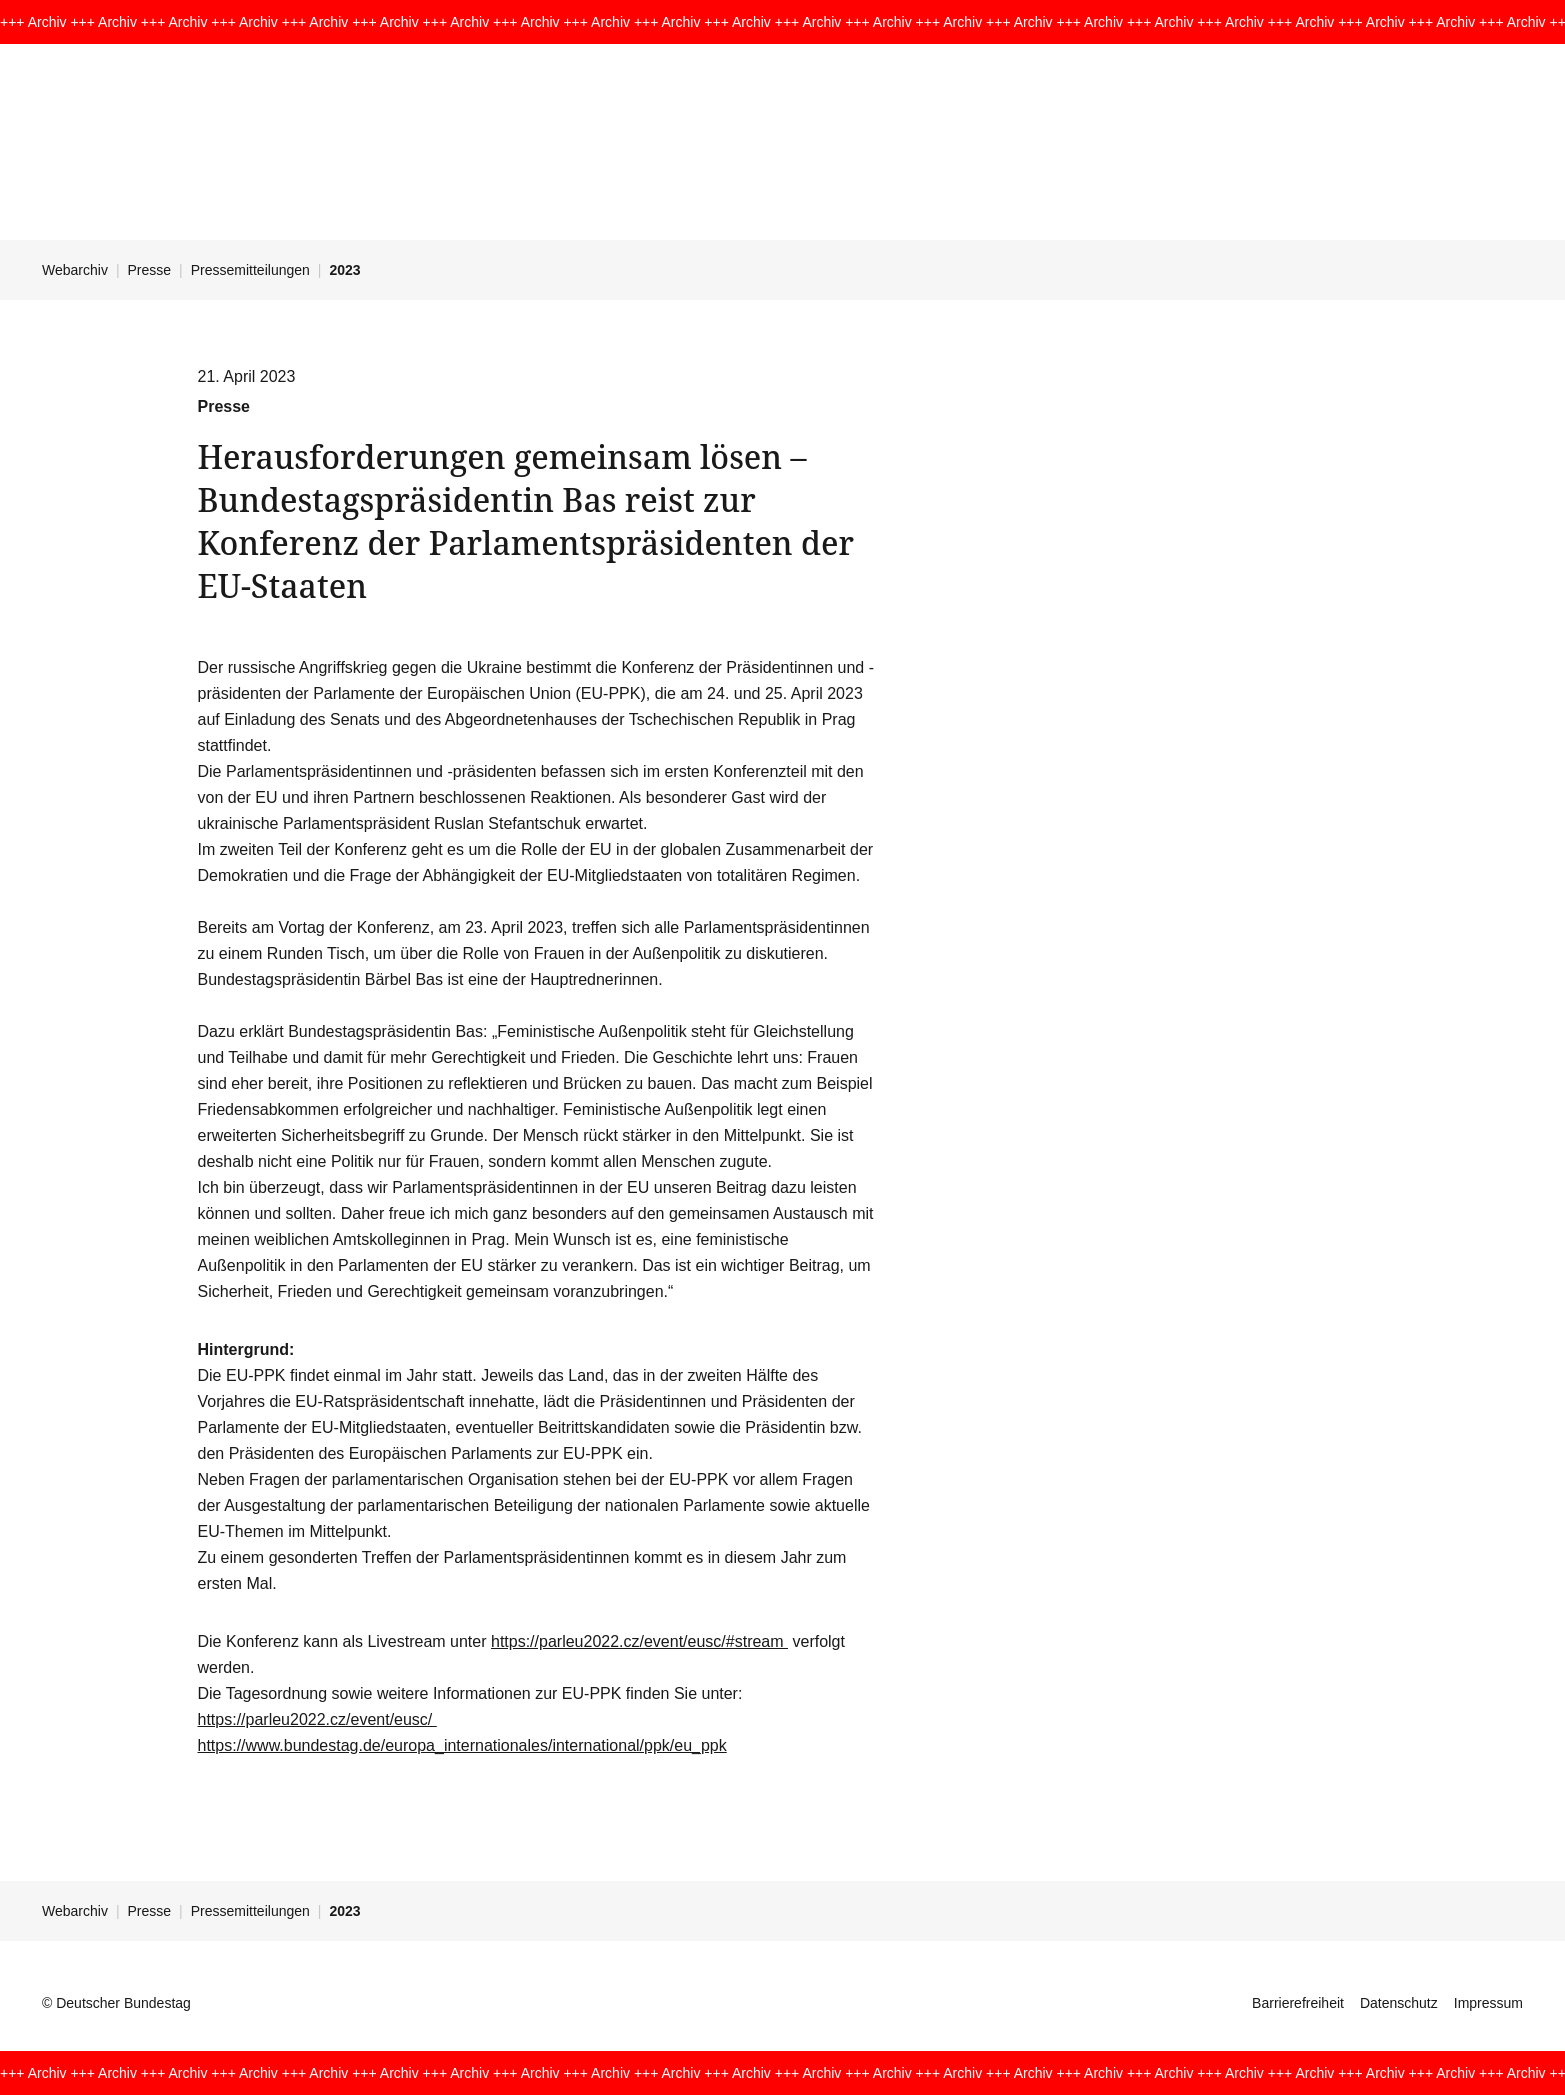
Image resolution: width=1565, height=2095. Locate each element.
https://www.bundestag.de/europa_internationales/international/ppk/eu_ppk (462, 1745)
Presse (150, 270)
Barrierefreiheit (1298, 2003)
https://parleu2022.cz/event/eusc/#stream (639, 1641)
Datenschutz (1399, 2003)
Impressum (1488, 2003)
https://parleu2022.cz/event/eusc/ (317, 1719)
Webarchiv (75, 270)
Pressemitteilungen (250, 270)
